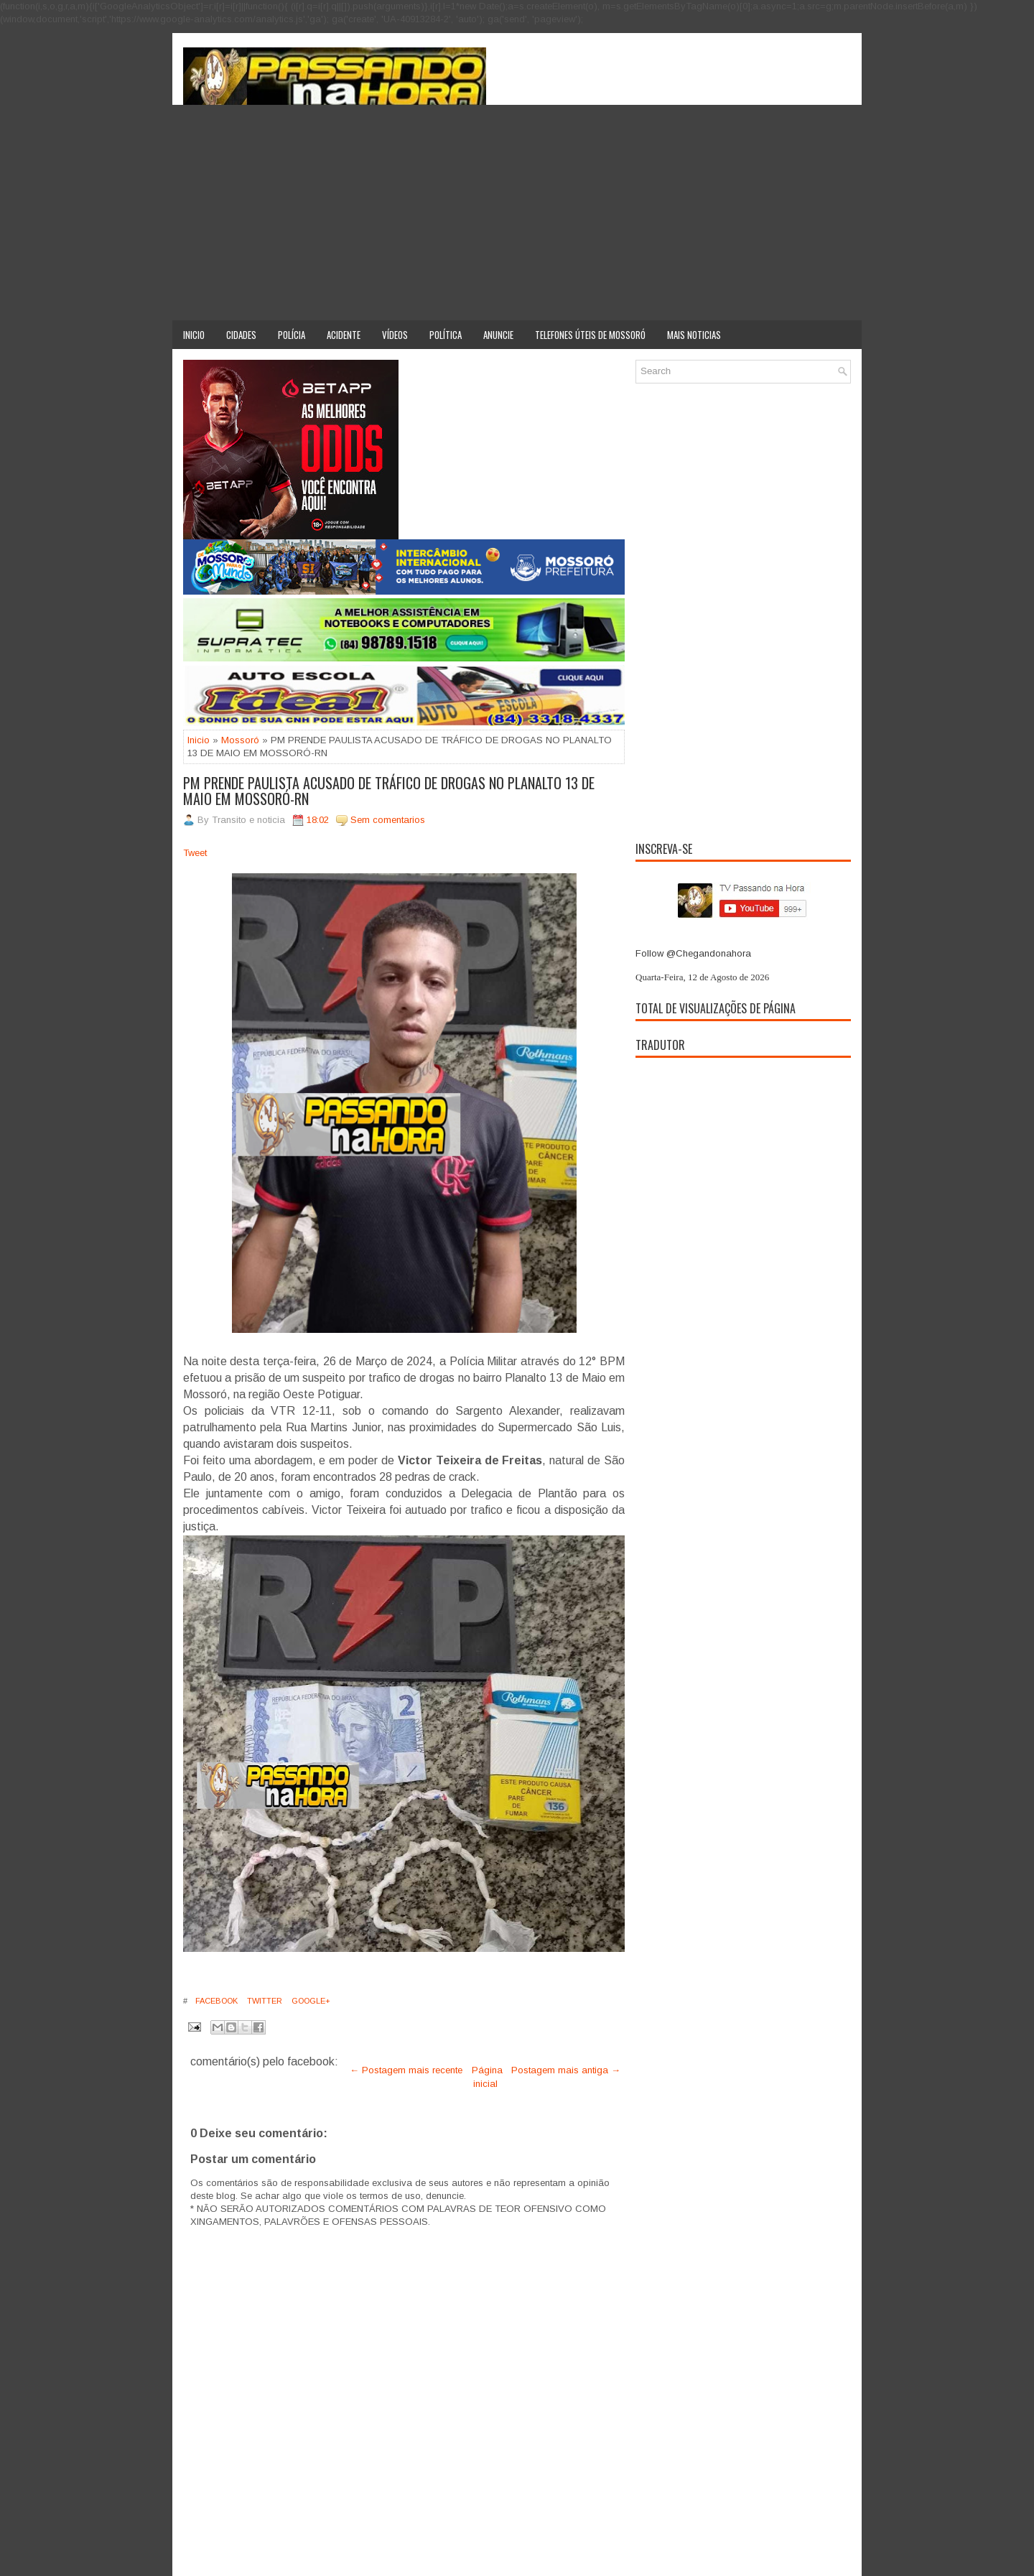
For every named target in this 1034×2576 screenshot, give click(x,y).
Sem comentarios (387, 819)
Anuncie (498, 334)
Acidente (343, 334)
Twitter (263, 2000)
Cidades (241, 334)
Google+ (309, 2000)
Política (445, 334)
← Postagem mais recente (406, 2070)
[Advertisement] (517, 212)
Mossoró (240, 740)
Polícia (291, 334)
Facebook (215, 2000)
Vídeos (395, 334)
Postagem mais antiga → (565, 2070)
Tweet (195, 852)
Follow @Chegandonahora (693, 953)
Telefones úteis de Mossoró (590, 334)
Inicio (194, 334)
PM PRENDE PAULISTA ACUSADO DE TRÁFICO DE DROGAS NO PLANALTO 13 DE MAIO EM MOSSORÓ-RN (389, 790)
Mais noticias (694, 334)
